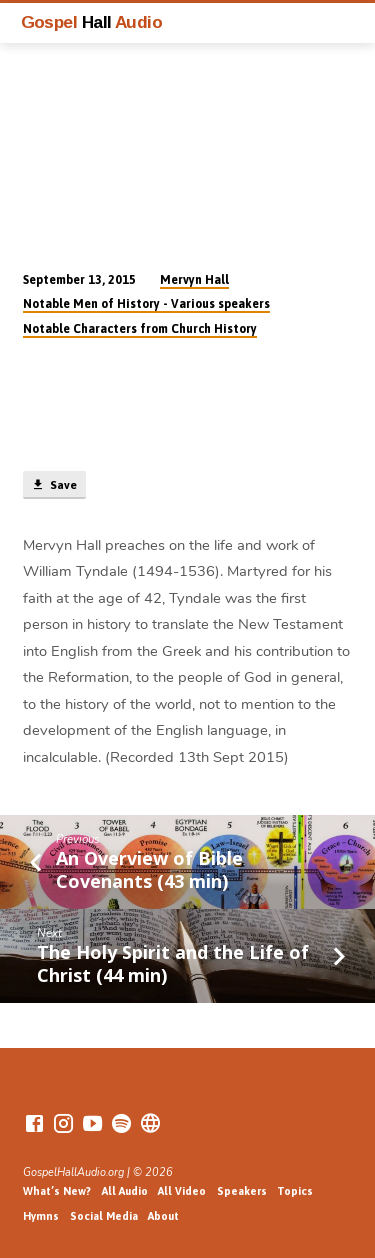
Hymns (41, 1216)
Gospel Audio (92, 22)
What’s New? (57, 1191)
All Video (182, 1191)
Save (54, 485)
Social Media (104, 1216)
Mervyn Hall (194, 280)
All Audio (125, 1191)
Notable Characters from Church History (140, 329)
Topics (295, 1191)
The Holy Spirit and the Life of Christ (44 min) (173, 963)
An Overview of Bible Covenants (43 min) (149, 869)
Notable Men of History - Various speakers (146, 304)
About (163, 1216)
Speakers (242, 1191)
